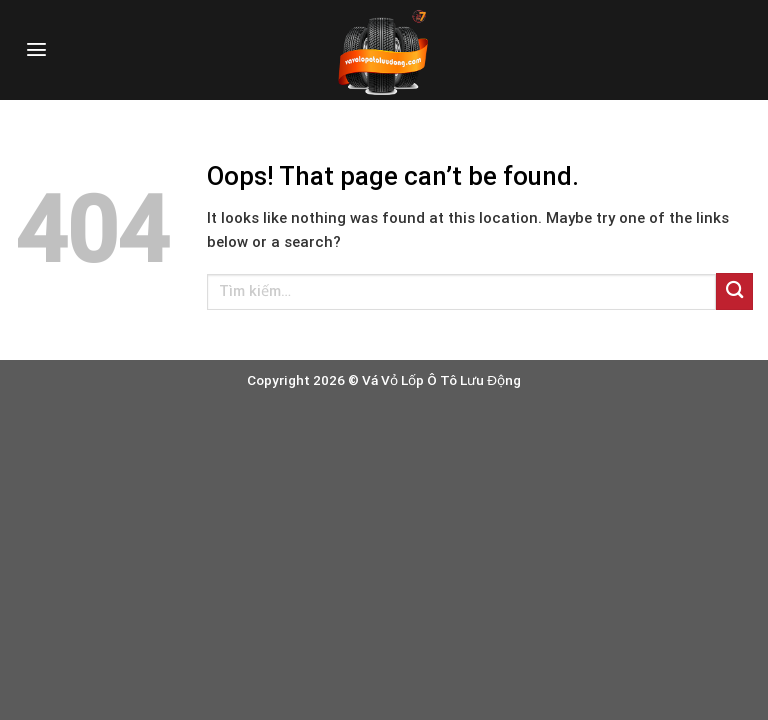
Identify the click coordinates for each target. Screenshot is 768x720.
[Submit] (734, 291)
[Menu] (36, 49)
